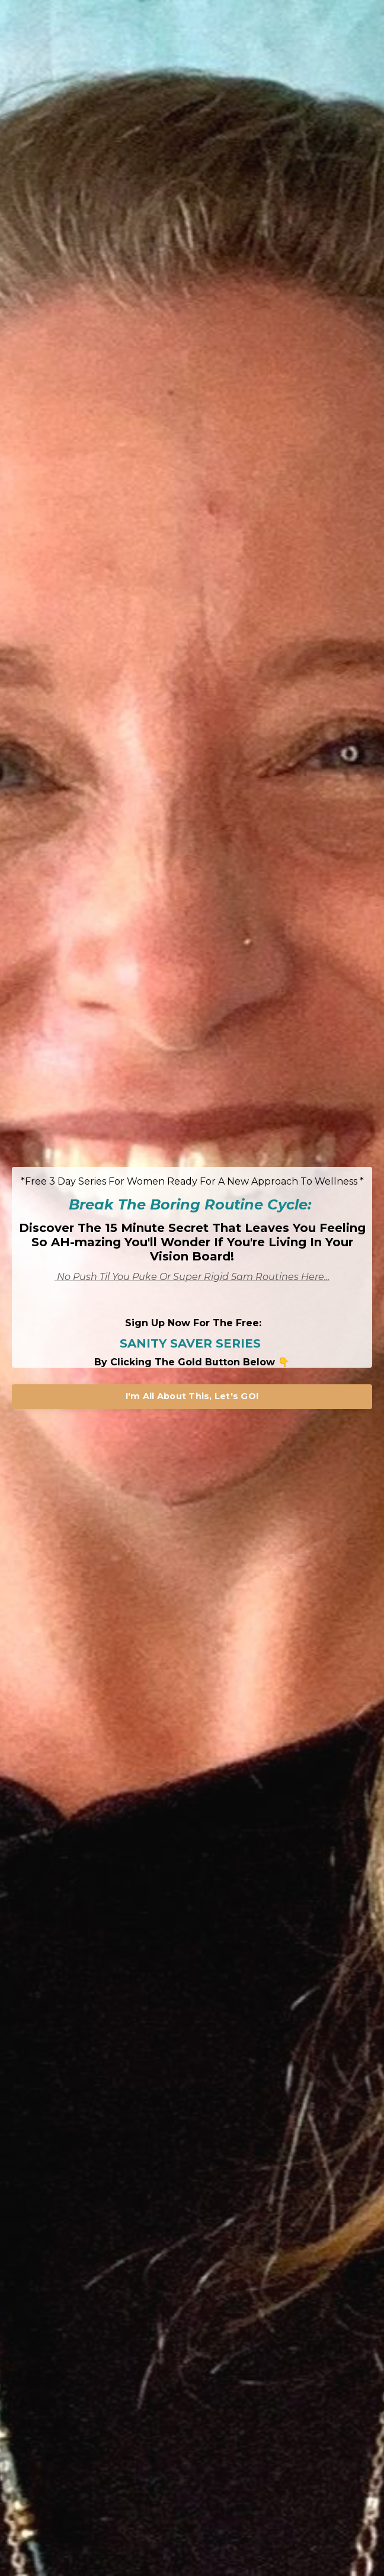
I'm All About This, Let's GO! (192, 1396)
